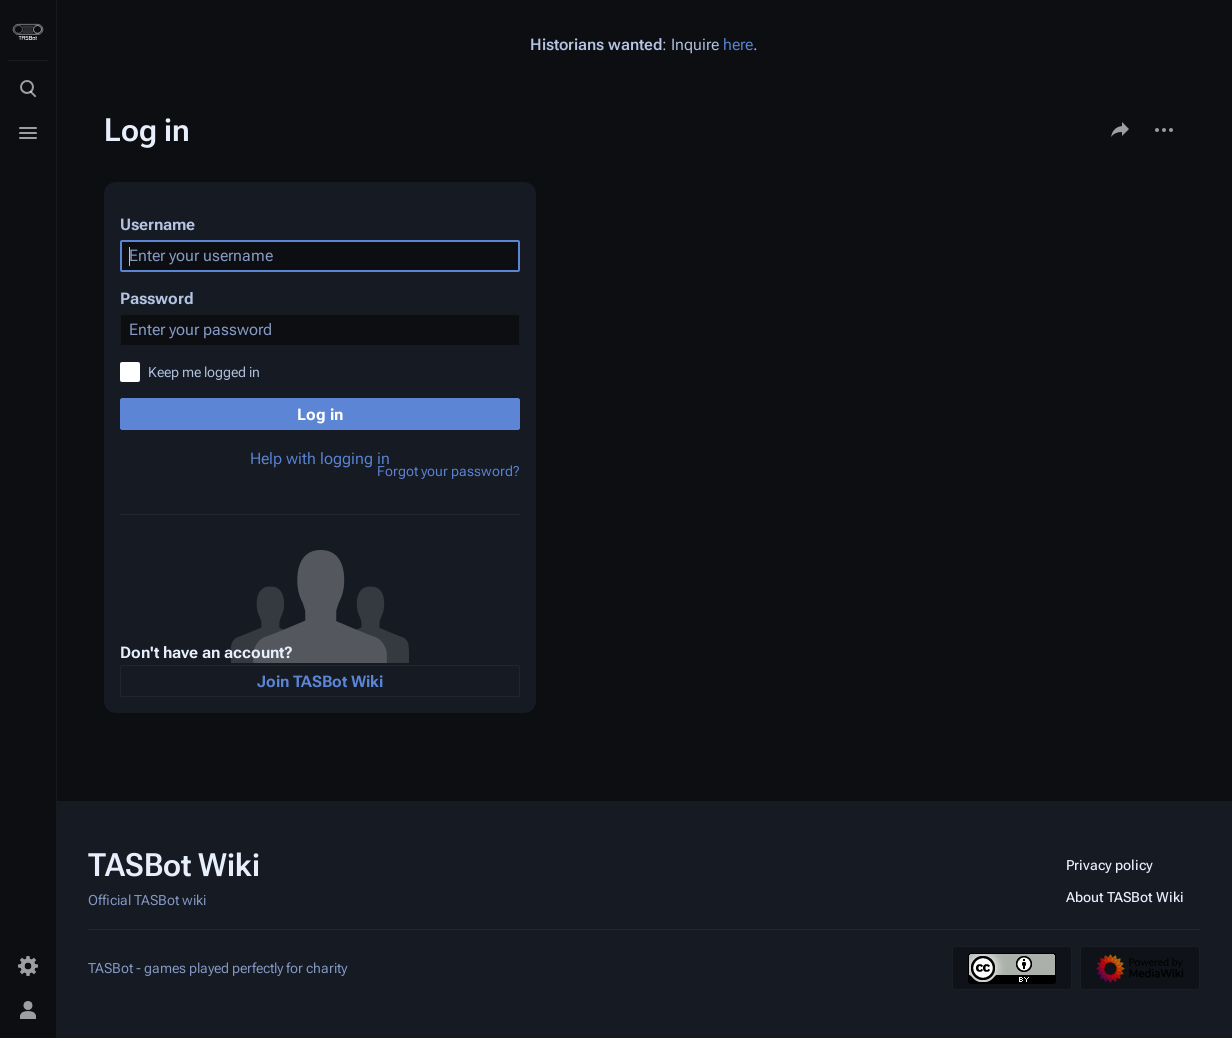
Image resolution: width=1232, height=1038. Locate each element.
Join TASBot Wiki (320, 681)
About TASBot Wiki (1125, 897)
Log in (320, 414)
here (738, 44)
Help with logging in (320, 458)
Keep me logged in (204, 372)
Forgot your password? (448, 471)
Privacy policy (1109, 865)
